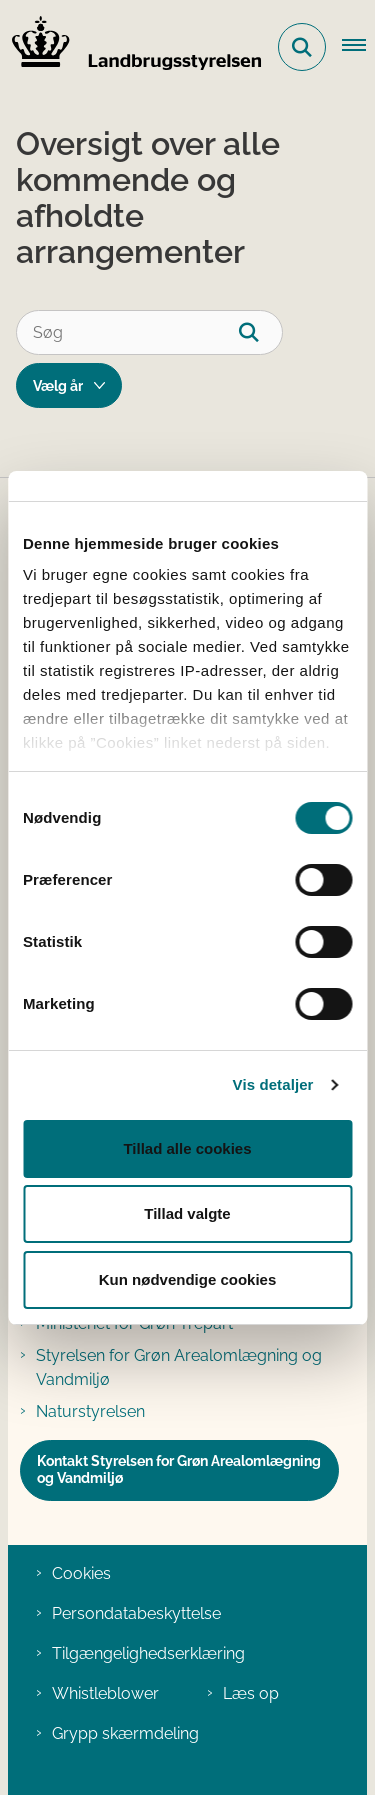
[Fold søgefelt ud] (302, 47)
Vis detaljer (273, 1084)
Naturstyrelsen (90, 1411)
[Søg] (149, 332)
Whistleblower (105, 1693)
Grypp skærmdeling (125, 1733)
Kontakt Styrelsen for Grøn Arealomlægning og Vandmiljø (179, 1470)
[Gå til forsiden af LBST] (131, 47)
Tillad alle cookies (187, 1148)
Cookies (81, 1573)
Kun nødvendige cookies (188, 1279)
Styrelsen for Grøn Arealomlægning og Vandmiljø (179, 1367)
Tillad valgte (187, 1213)
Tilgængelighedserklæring (148, 1653)
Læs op (251, 1693)
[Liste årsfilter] (69, 385)
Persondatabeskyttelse (136, 1613)
